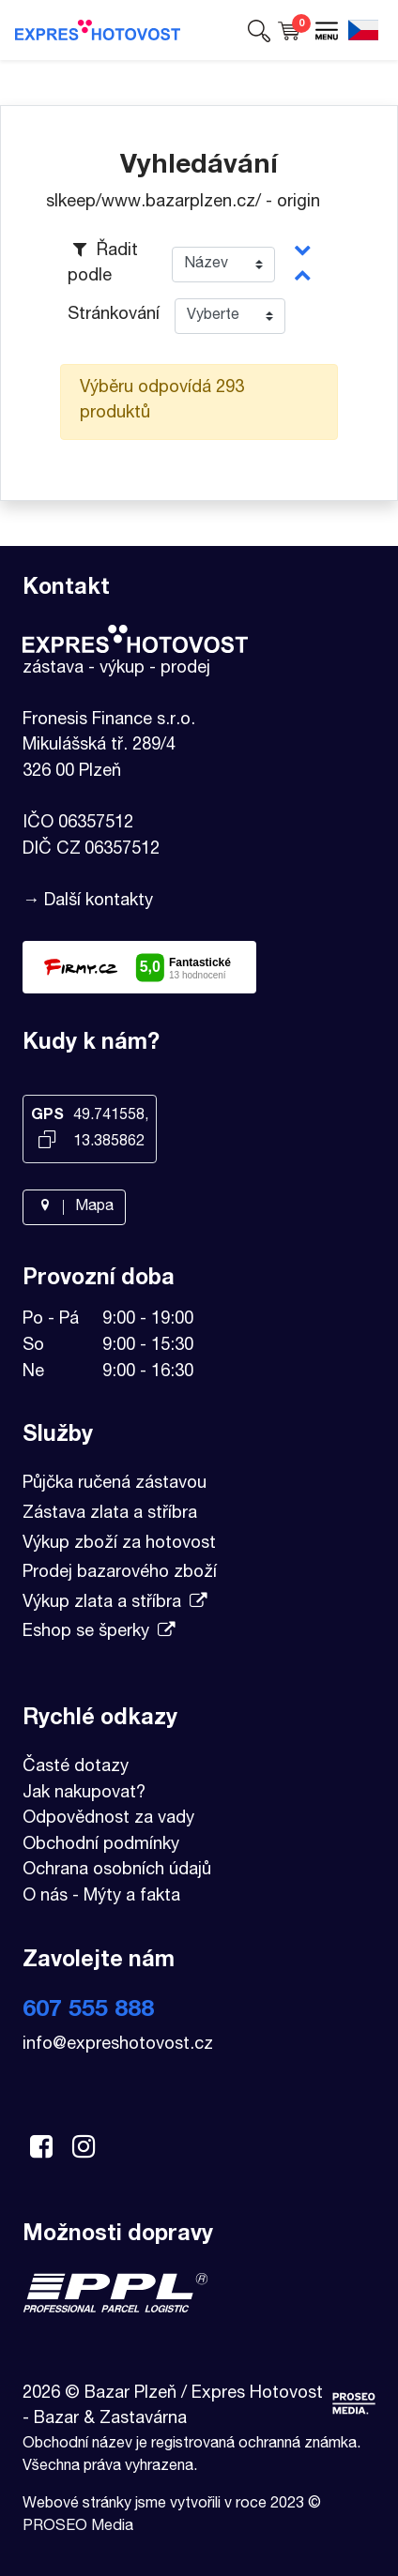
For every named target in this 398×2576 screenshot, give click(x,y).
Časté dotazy (76, 1767)
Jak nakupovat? (84, 1793)
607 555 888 (88, 2011)
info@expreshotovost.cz (118, 2045)
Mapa (74, 1207)
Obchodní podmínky (101, 1845)
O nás (45, 1896)
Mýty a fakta (132, 1896)
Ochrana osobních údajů (117, 1870)
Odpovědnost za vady (108, 1819)
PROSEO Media (78, 2527)
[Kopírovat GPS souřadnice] (47, 1141)
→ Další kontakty (88, 901)
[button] (259, 30)
